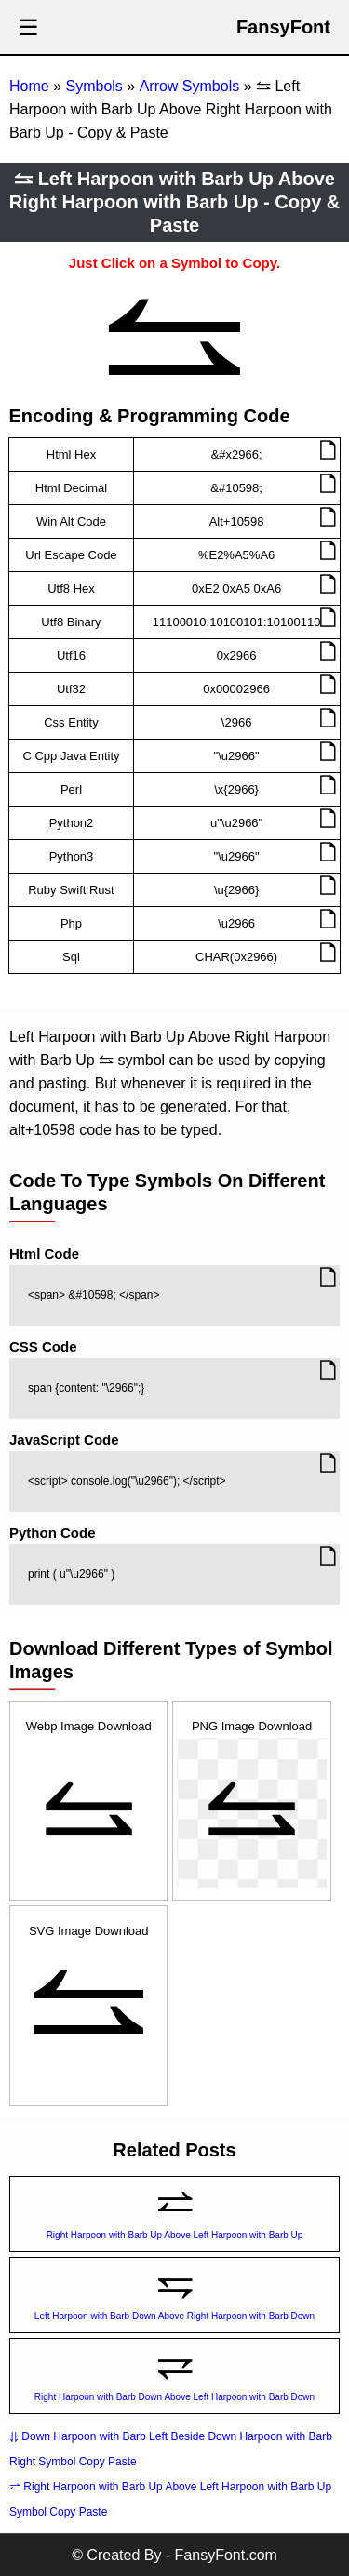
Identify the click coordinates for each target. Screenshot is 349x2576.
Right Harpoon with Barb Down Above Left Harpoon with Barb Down (174, 2397)
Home (29, 86)
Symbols (93, 86)
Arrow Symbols (190, 86)
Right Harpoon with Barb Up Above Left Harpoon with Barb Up (175, 2235)
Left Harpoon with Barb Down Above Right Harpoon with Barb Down (174, 2316)
